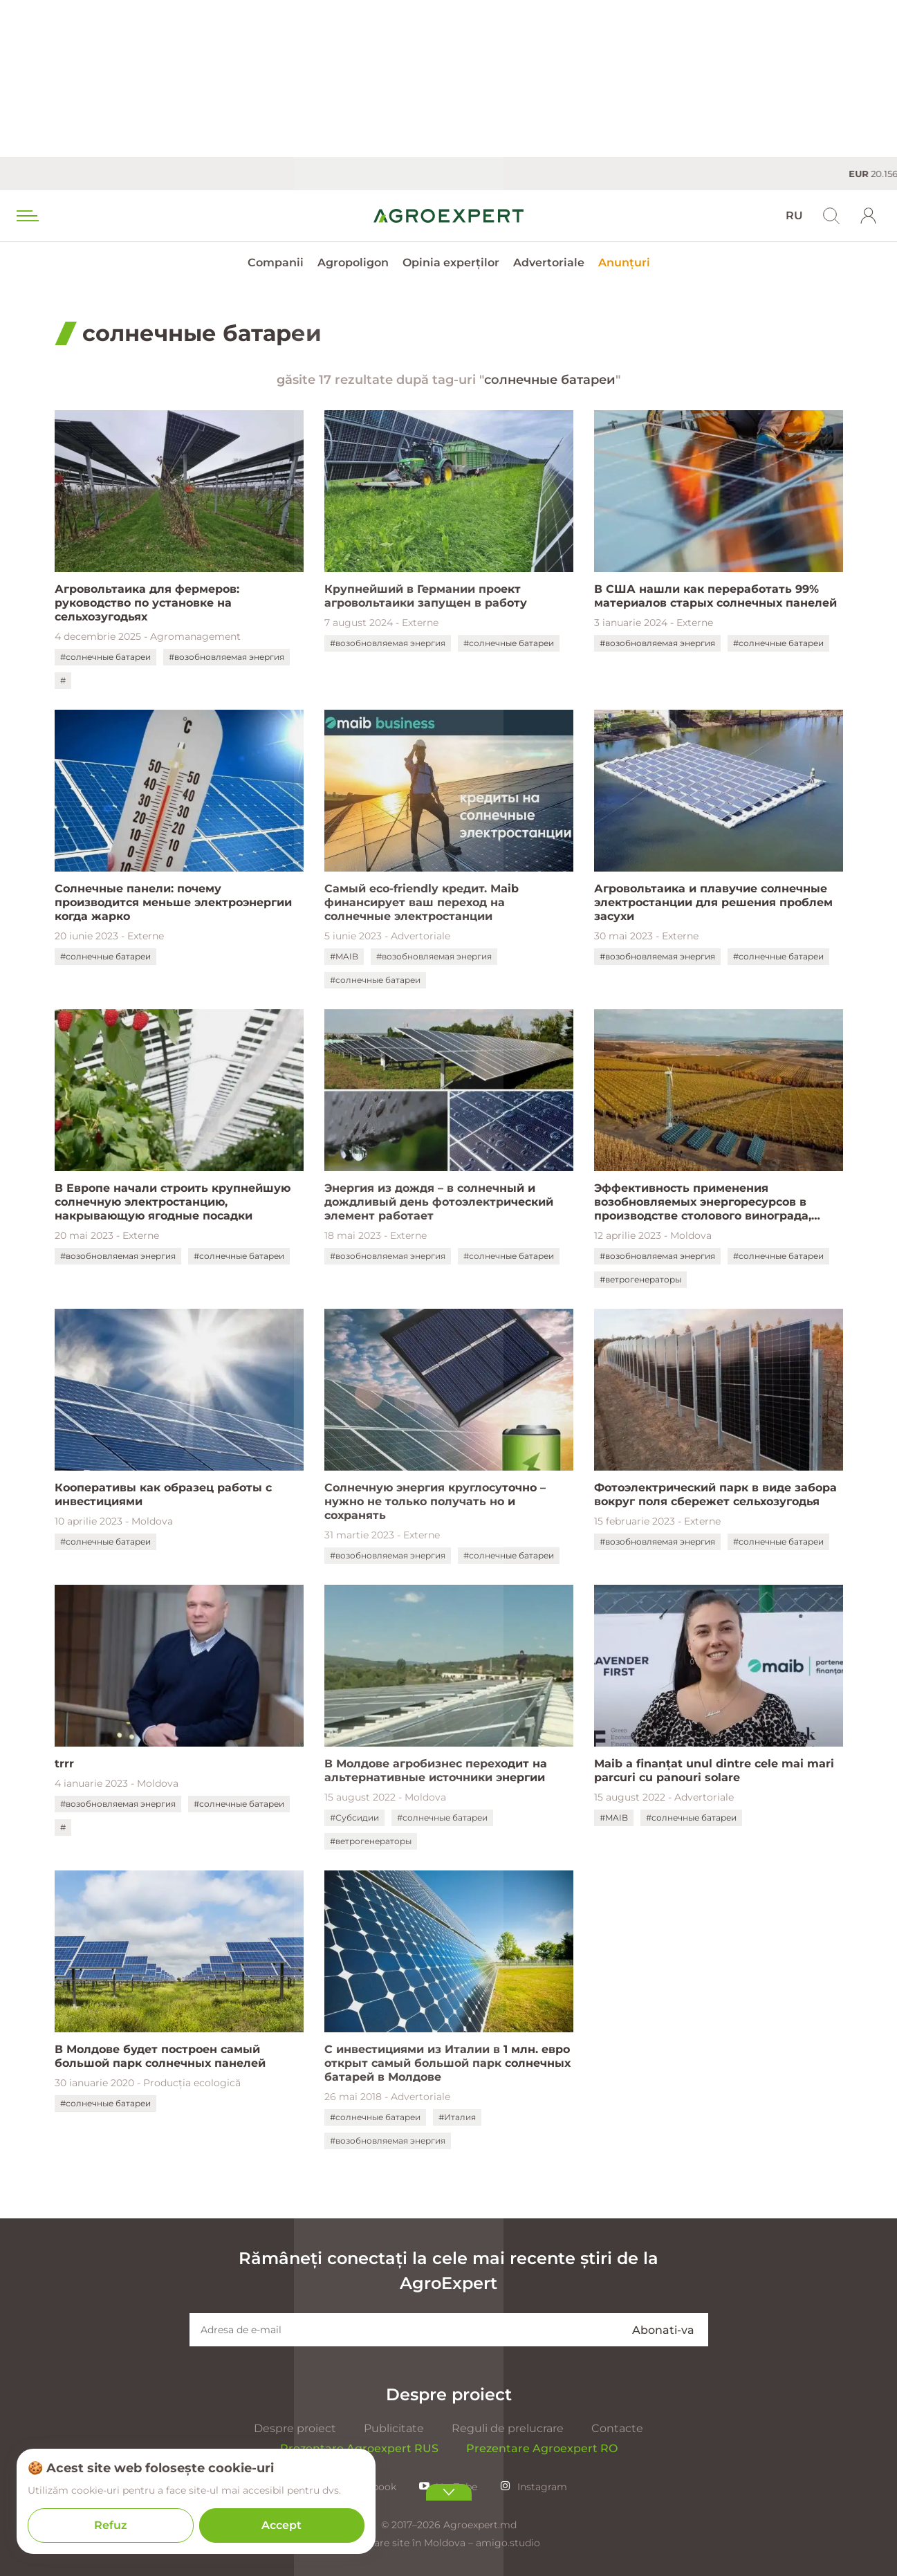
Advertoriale (548, 262)
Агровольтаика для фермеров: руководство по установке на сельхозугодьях (147, 602)
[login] (868, 216)
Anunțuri (624, 262)
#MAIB (344, 956)
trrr (64, 1763)
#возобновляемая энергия (226, 657)
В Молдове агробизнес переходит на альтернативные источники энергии (435, 1770)
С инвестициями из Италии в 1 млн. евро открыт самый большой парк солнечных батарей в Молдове (447, 2063)
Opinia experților (451, 262)
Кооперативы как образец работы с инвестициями (163, 1494)
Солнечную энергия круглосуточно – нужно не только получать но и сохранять (435, 1501)
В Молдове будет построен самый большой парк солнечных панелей (160, 2056)
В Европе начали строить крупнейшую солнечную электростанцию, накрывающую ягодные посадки (172, 1201)
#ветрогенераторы (640, 1279)
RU (794, 215)
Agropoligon (353, 262)
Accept (281, 2525)
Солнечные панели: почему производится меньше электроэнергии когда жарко (173, 902)
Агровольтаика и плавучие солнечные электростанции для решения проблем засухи (713, 902)
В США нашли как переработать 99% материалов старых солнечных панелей (715, 595)
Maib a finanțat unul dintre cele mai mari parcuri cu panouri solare (714, 1770)
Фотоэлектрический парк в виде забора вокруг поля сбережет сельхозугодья (715, 1494)
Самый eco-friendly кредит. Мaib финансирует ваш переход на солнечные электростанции (421, 902)
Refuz (110, 2525)
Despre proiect (295, 2428)
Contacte (617, 2428)
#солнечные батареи (105, 657)
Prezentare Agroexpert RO (542, 2448)
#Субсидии (354, 1817)
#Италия (457, 2117)
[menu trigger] (26, 216)
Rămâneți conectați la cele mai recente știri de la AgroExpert (448, 2270)
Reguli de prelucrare (508, 2428)
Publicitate (394, 2428)
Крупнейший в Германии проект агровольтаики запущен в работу (425, 595)
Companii (276, 262)
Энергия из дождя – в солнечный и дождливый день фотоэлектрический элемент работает (438, 1201)
